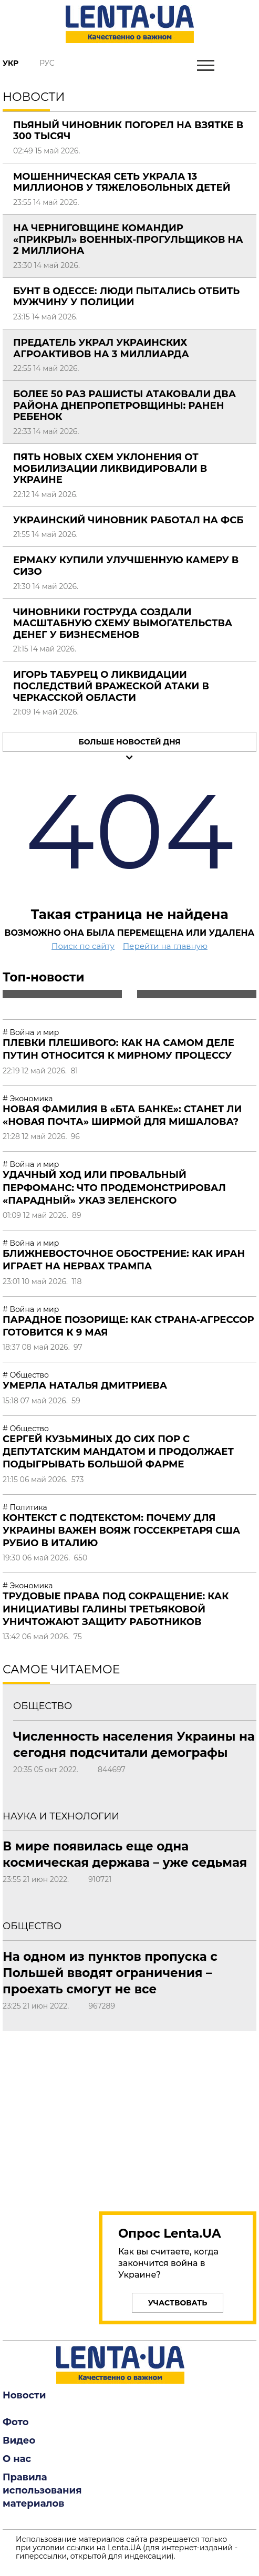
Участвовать (178, 2303)
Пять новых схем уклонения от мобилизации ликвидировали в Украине (110, 468)
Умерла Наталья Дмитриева (85, 1385)
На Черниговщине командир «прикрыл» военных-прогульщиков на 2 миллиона (128, 239)
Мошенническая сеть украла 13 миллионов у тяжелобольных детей (121, 182)
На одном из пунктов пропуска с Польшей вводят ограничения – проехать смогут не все (110, 1972)
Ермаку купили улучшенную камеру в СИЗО (126, 565)
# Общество (26, 1375)
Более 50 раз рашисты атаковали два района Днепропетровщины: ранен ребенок (124, 405)
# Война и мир (31, 1032)
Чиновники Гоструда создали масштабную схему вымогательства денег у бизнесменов (122, 623)
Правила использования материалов (42, 2490)
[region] (177, 2115)
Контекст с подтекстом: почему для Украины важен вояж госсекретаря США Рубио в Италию (121, 1530)
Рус (47, 63)
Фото (16, 2422)
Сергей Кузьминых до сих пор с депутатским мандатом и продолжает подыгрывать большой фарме (118, 1452)
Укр (10, 63)
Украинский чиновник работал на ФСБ (128, 520)
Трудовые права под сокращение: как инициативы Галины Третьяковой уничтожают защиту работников (116, 1609)
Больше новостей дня (129, 742)
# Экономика (28, 1098)
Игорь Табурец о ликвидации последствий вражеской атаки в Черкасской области (111, 686)
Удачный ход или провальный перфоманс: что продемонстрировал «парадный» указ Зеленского (114, 1187)
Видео (19, 2440)
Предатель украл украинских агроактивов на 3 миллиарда (101, 348)
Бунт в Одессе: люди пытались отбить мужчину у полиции (126, 296)
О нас (17, 2459)
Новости (24, 2395)
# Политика (25, 1507)
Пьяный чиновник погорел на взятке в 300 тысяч (128, 130)
